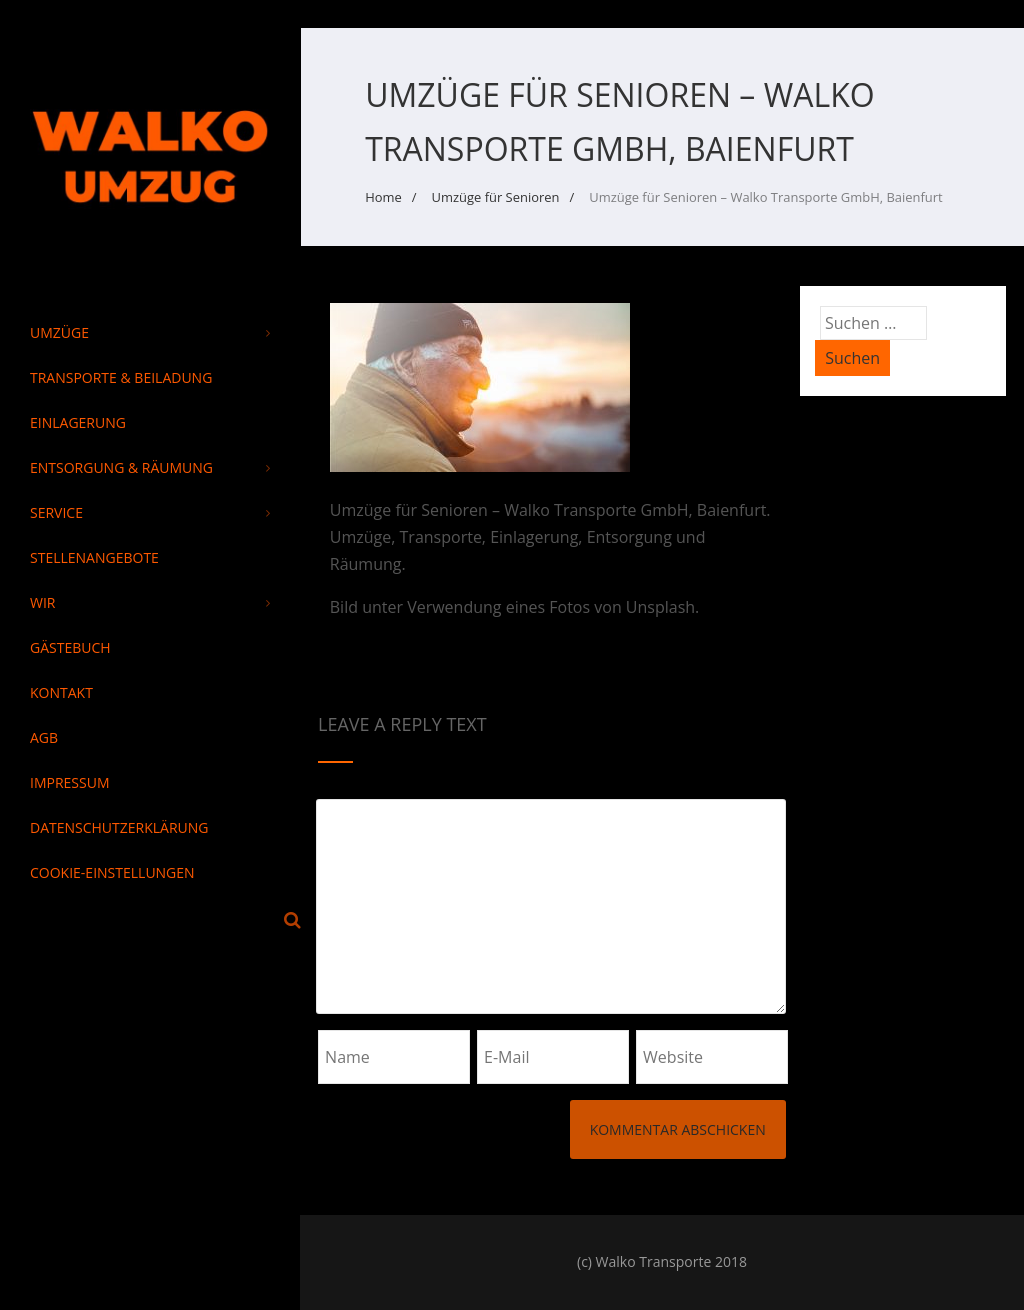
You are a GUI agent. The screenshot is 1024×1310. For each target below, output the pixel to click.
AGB (44, 737)
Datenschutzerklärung (119, 827)
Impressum (70, 782)
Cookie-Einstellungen (112, 872)
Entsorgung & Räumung (150, 467)
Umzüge (150, 332)
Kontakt (61, 692)
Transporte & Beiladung (121, 377)
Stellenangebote (94, 557)
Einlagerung (78, 422)
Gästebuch (70, 647)
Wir (150, 602)
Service (150, 512)
